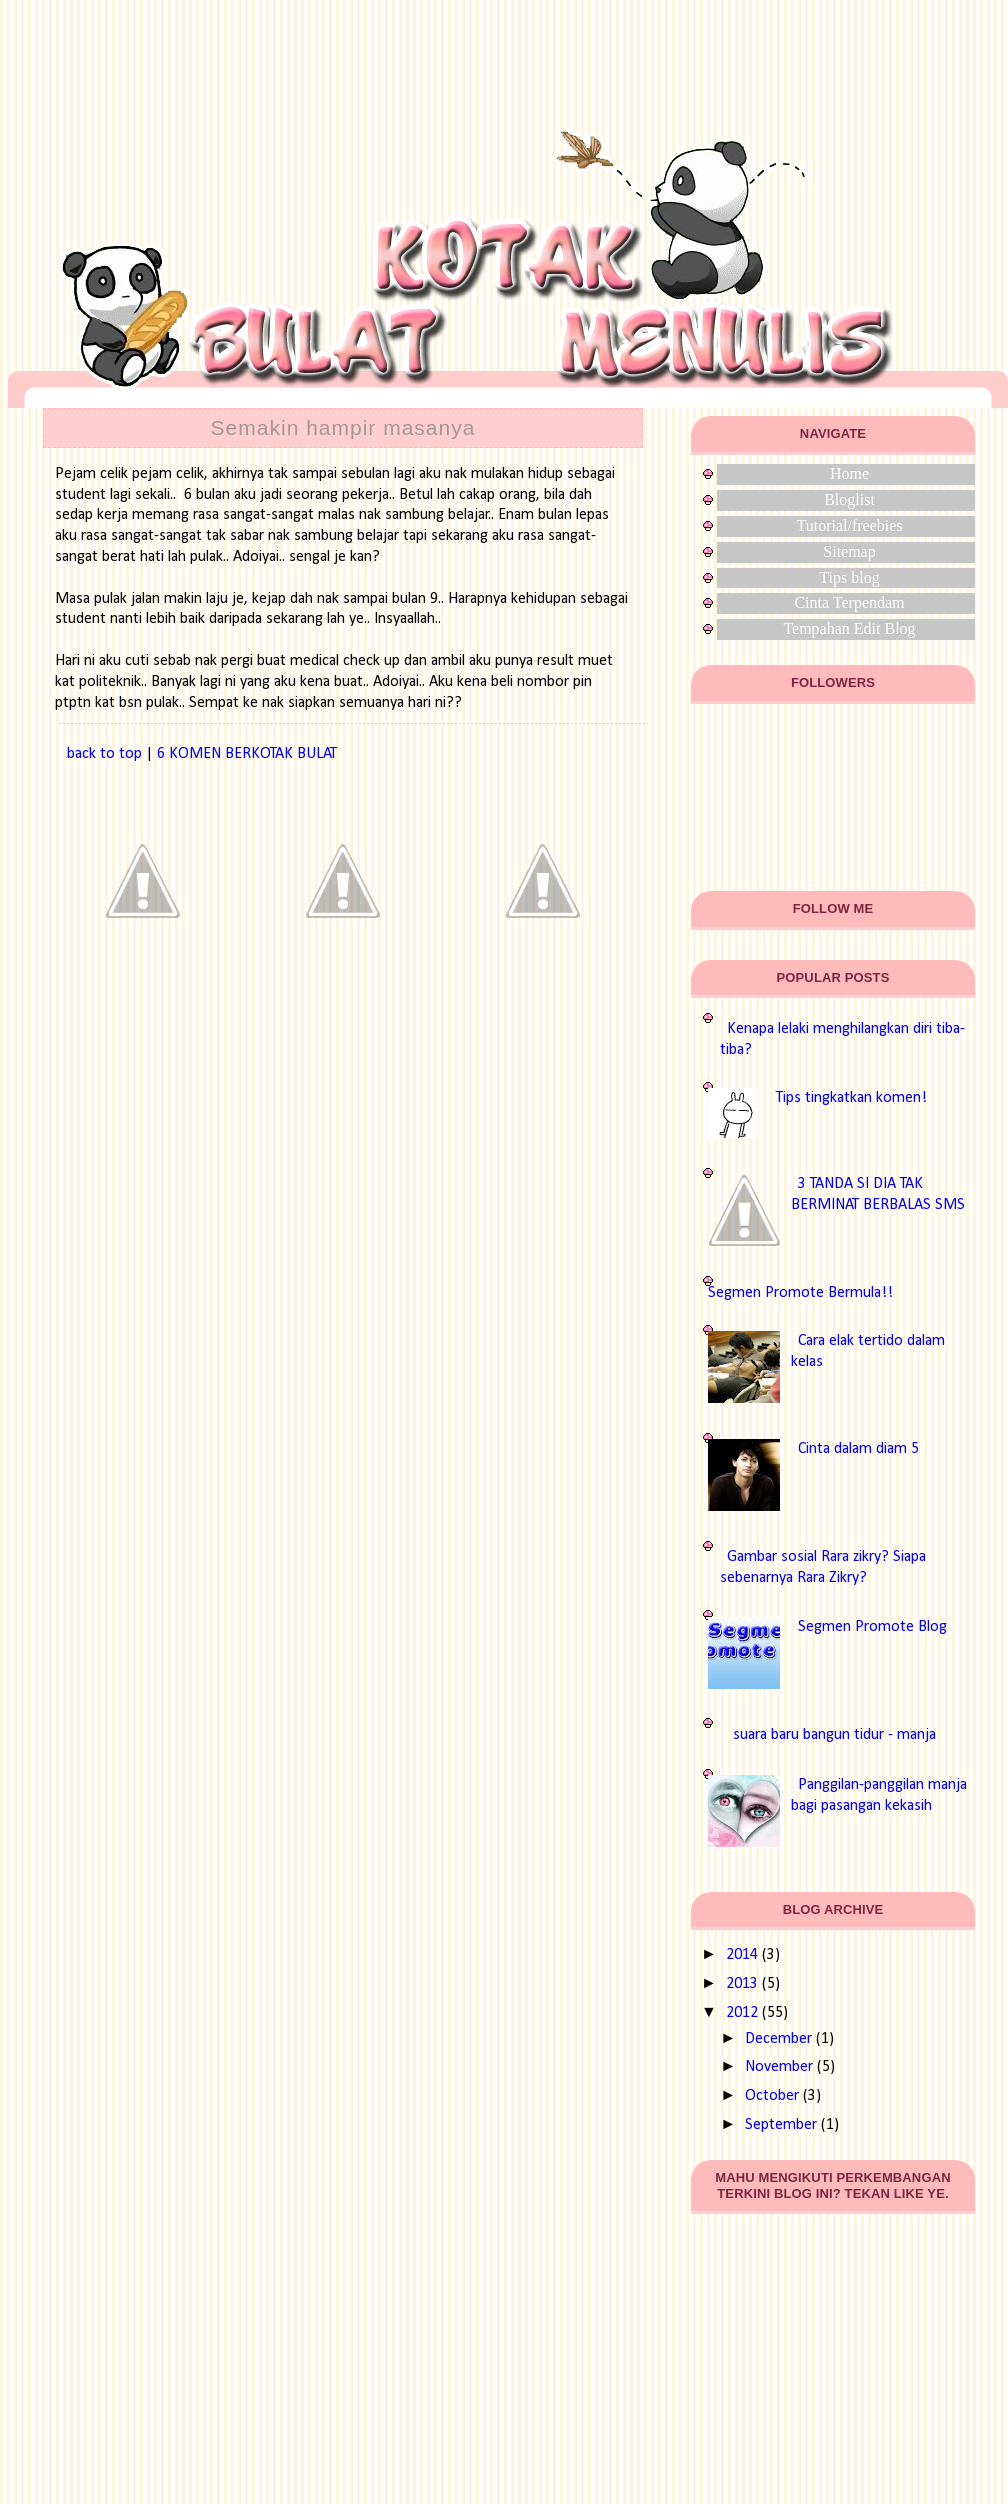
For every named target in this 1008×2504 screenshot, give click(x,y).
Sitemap (849, 551)
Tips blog (849, 577)
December (778, 2039)
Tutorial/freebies (849, 525)
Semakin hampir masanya (343, 427)
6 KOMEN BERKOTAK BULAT (247, 754)
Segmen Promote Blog (872, 1627)
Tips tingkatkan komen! (851, 1098)
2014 (742, 1955)
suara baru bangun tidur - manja (834, 1735)
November (779, 2067)
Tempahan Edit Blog (849, 628)
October (772, 2096)
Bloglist (849, 499)
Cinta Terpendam (849, 602)
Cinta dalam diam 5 (858, 1449)
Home (849, 473)
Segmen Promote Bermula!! (800, 1293)
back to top (104, 754)
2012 (742, 2013)
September (781, 2125)
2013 (742, 1984)
